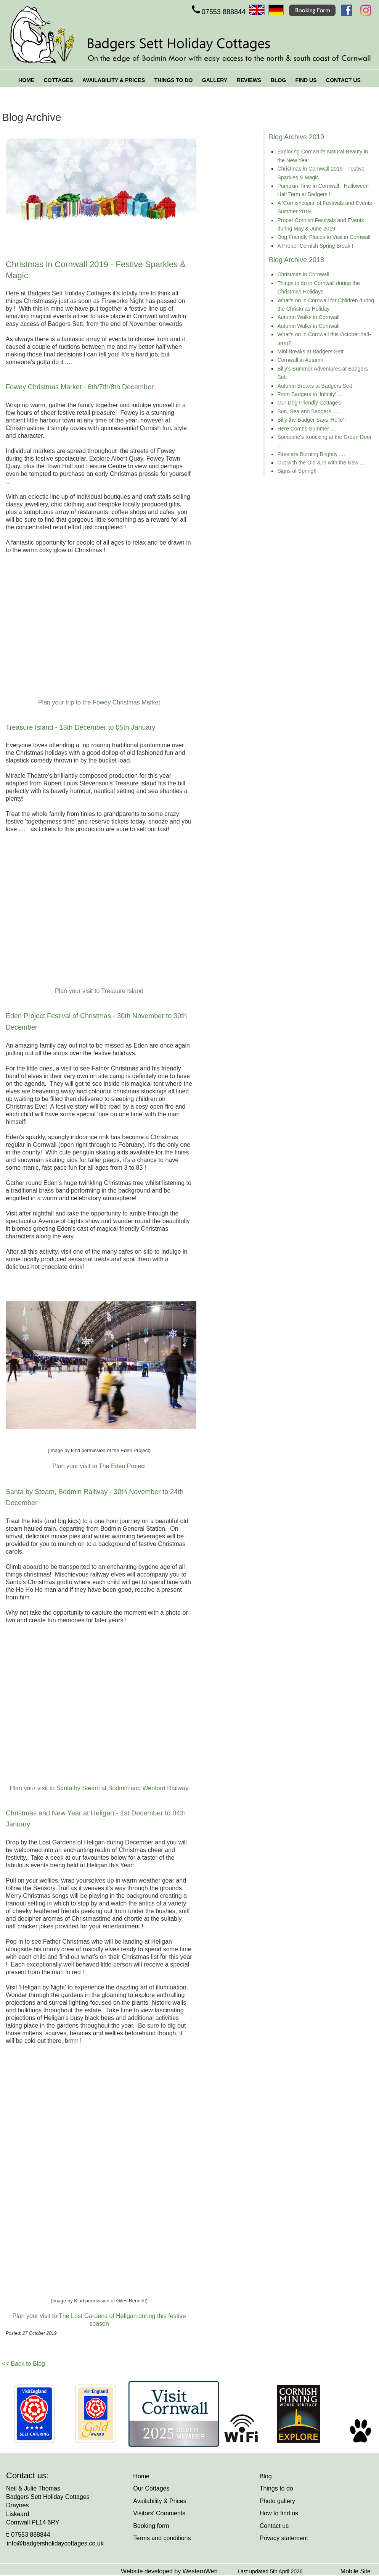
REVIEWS (249, 80)
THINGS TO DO (173, 80)
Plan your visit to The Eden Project (99, 1466)
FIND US (306, 80)
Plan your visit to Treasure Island (99, 991)
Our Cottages (151, 2488)
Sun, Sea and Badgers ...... (309, 411)
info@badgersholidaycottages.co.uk (55, 2543)
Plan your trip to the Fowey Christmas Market (99, 702)
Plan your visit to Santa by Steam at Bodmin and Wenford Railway (99, 1788)
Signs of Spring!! (296, 471)
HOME (26, 80)
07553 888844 (218, 12)
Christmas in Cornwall (303, 274)
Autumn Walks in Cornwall (308, 317)
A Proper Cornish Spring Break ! (315, 246)
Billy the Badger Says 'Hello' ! (312, 420)
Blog (266, 2476)
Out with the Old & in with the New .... (321, 462)
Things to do (276, 2488)
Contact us (274, 2526)
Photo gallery (277, 2501)
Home (141, 2476)
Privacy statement (284, 2538)
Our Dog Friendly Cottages (309, 403)
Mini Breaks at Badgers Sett (310, 351)
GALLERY (214, 80)
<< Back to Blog (23, 2363)
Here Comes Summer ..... (307, 429)
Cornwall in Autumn (300, 360)
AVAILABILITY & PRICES (113, 80)
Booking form (151, 2526)
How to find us (279, 2513)
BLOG (278, 80)
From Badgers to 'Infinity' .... (310, 394)
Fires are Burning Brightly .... (311, 454)
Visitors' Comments (159, 2513)
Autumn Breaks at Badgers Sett (314, 386)
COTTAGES (58, 80)
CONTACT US (343, 80)
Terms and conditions (162, 2538)
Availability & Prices (159, 2501)
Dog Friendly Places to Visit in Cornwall (323, 237)
